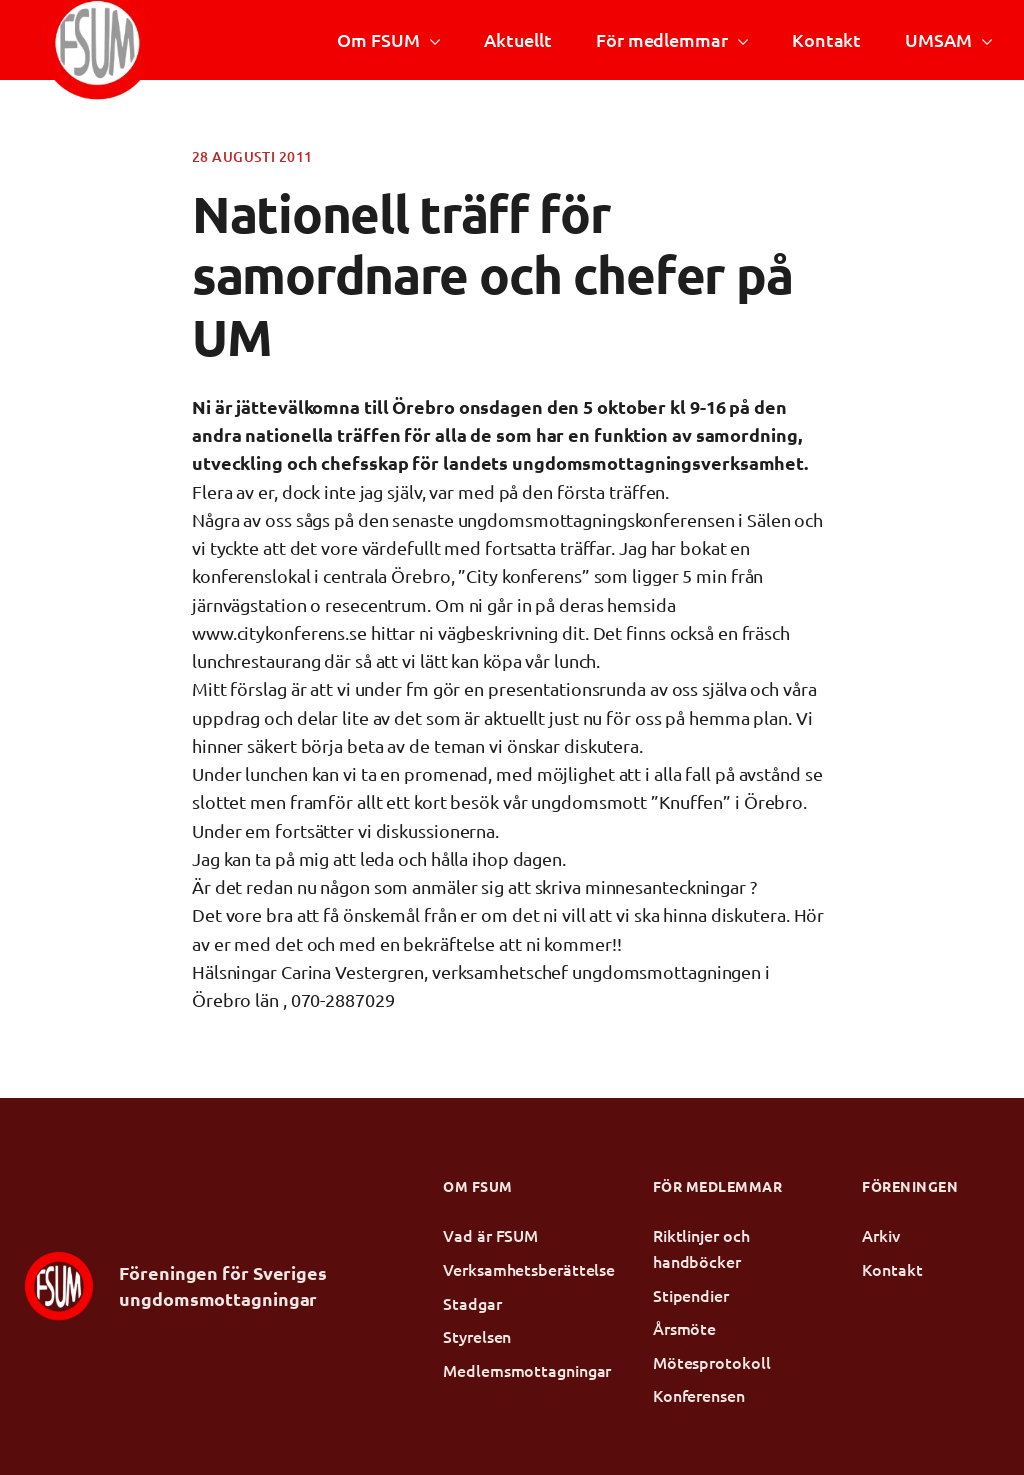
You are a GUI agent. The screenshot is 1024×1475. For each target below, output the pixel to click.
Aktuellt (518, 39)
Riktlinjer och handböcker (701, 1248)
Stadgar (472, 1303)
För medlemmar (662, 39)
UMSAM (938, 39)
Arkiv (881, 1235)
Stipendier (691, 1295)
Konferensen (699, 1395)
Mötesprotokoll (712, 1362)
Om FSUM (378, 39)
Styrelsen (477, 1336)
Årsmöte (684, 1328)
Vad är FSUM (490, 1235)
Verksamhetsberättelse (512, 1269)
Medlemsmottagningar (512, 1370)
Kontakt (826, 39)
